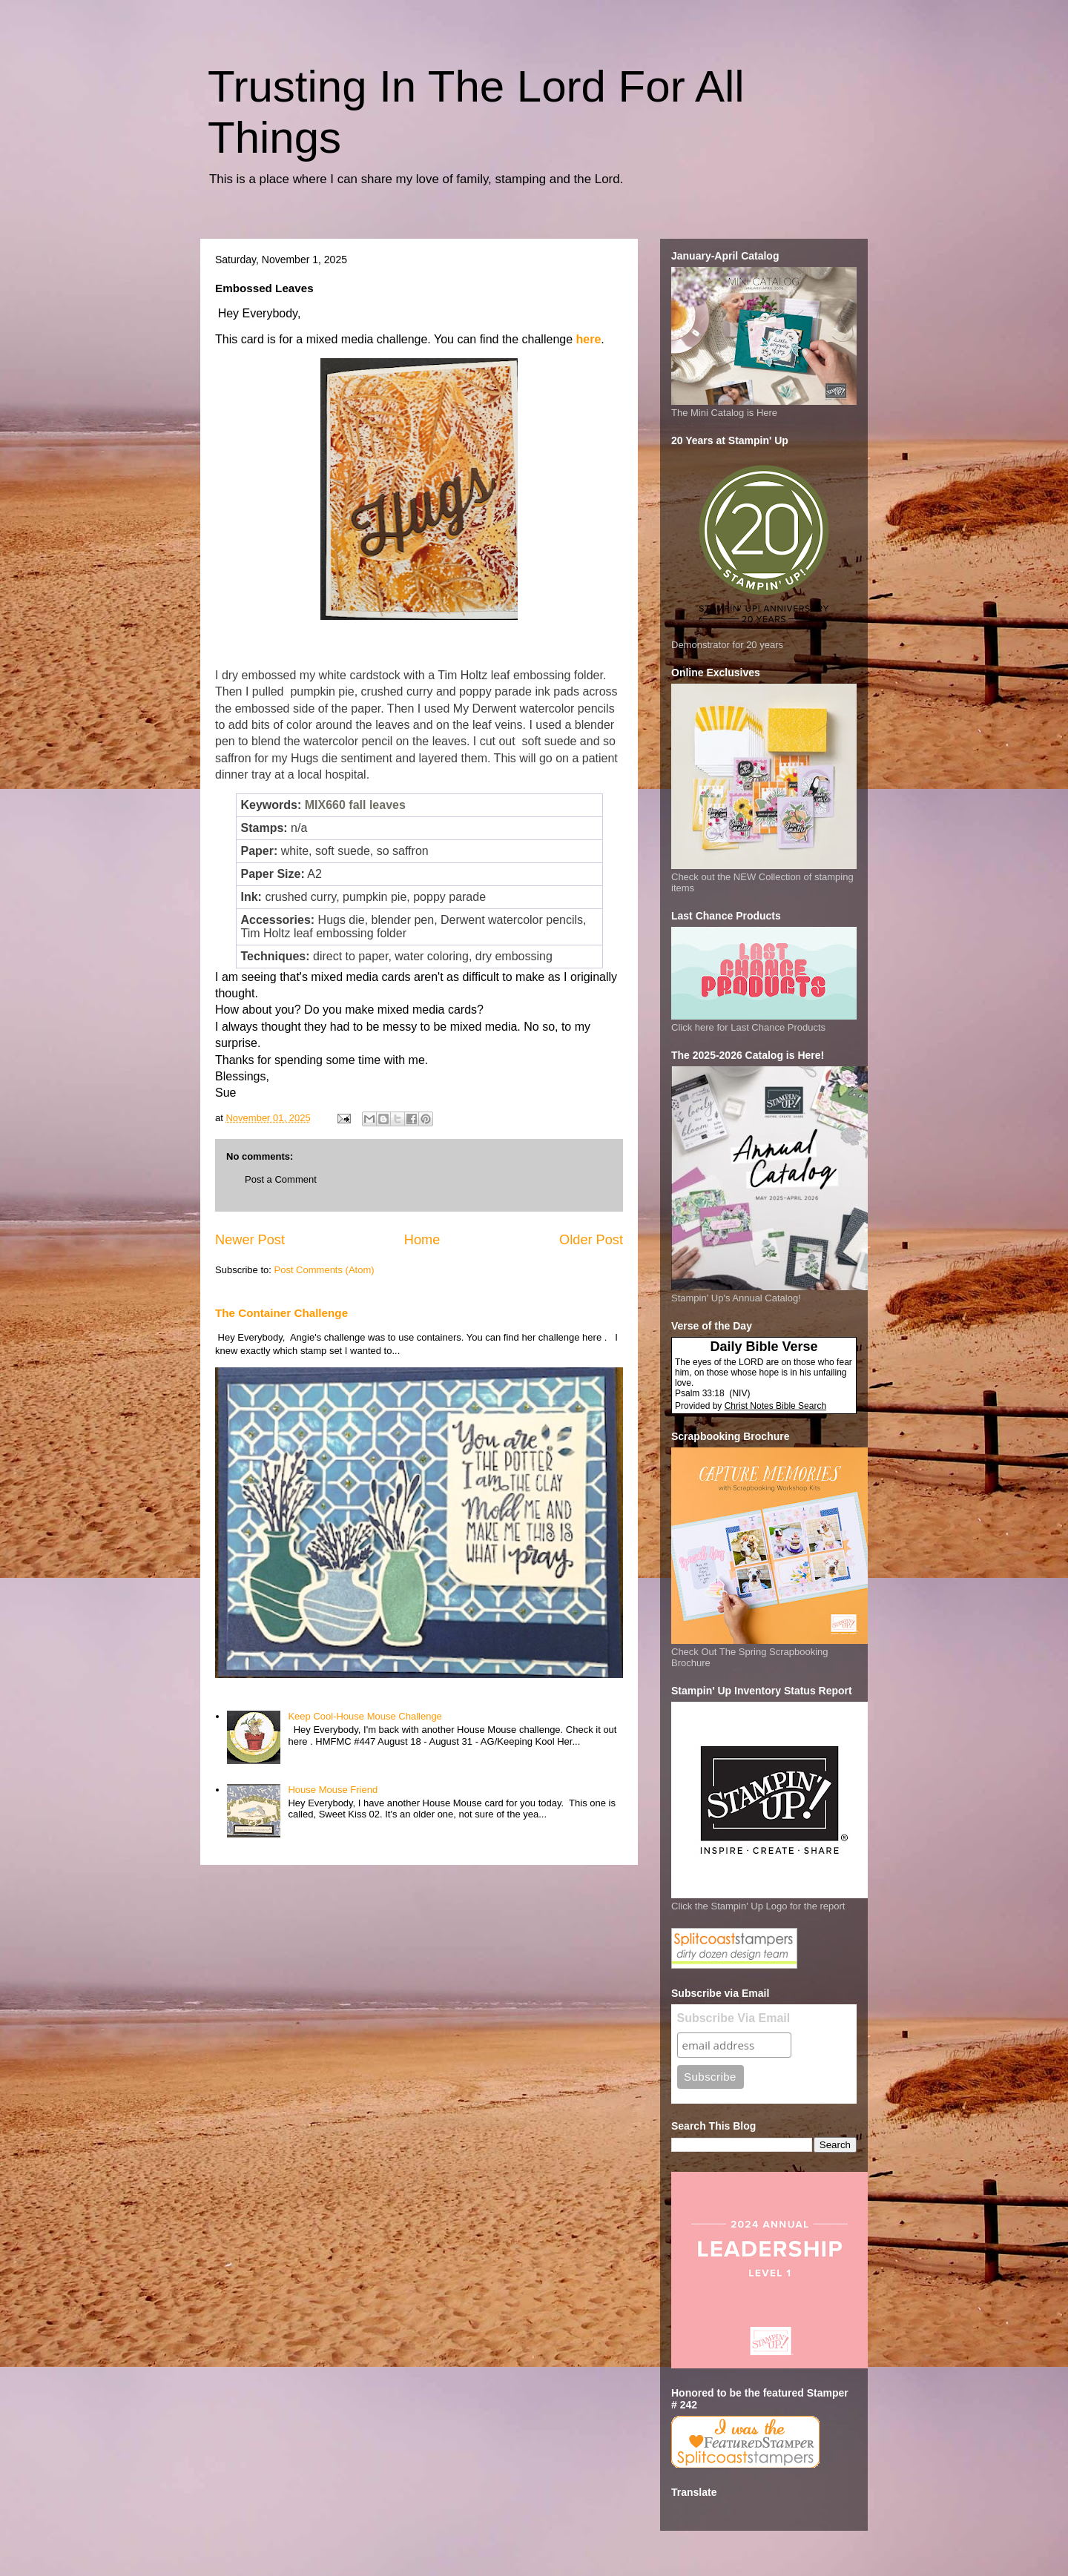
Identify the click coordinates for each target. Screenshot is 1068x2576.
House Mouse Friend (333, 1789)
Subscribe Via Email (734, 2018)
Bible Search (801, 1406)
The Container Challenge (281, 1313)
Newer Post (250, 1239)
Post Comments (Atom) (324, 1269)
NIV (739, 1393)
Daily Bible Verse (763, 1346)
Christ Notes (750, 1406)
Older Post (591, 1239)
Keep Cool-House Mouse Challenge (364, 1716)
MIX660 (325, 805)
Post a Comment (281, 1179)
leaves (387, 805)
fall (357, 805)
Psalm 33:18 (700, 1393)
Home (422, 1239)
